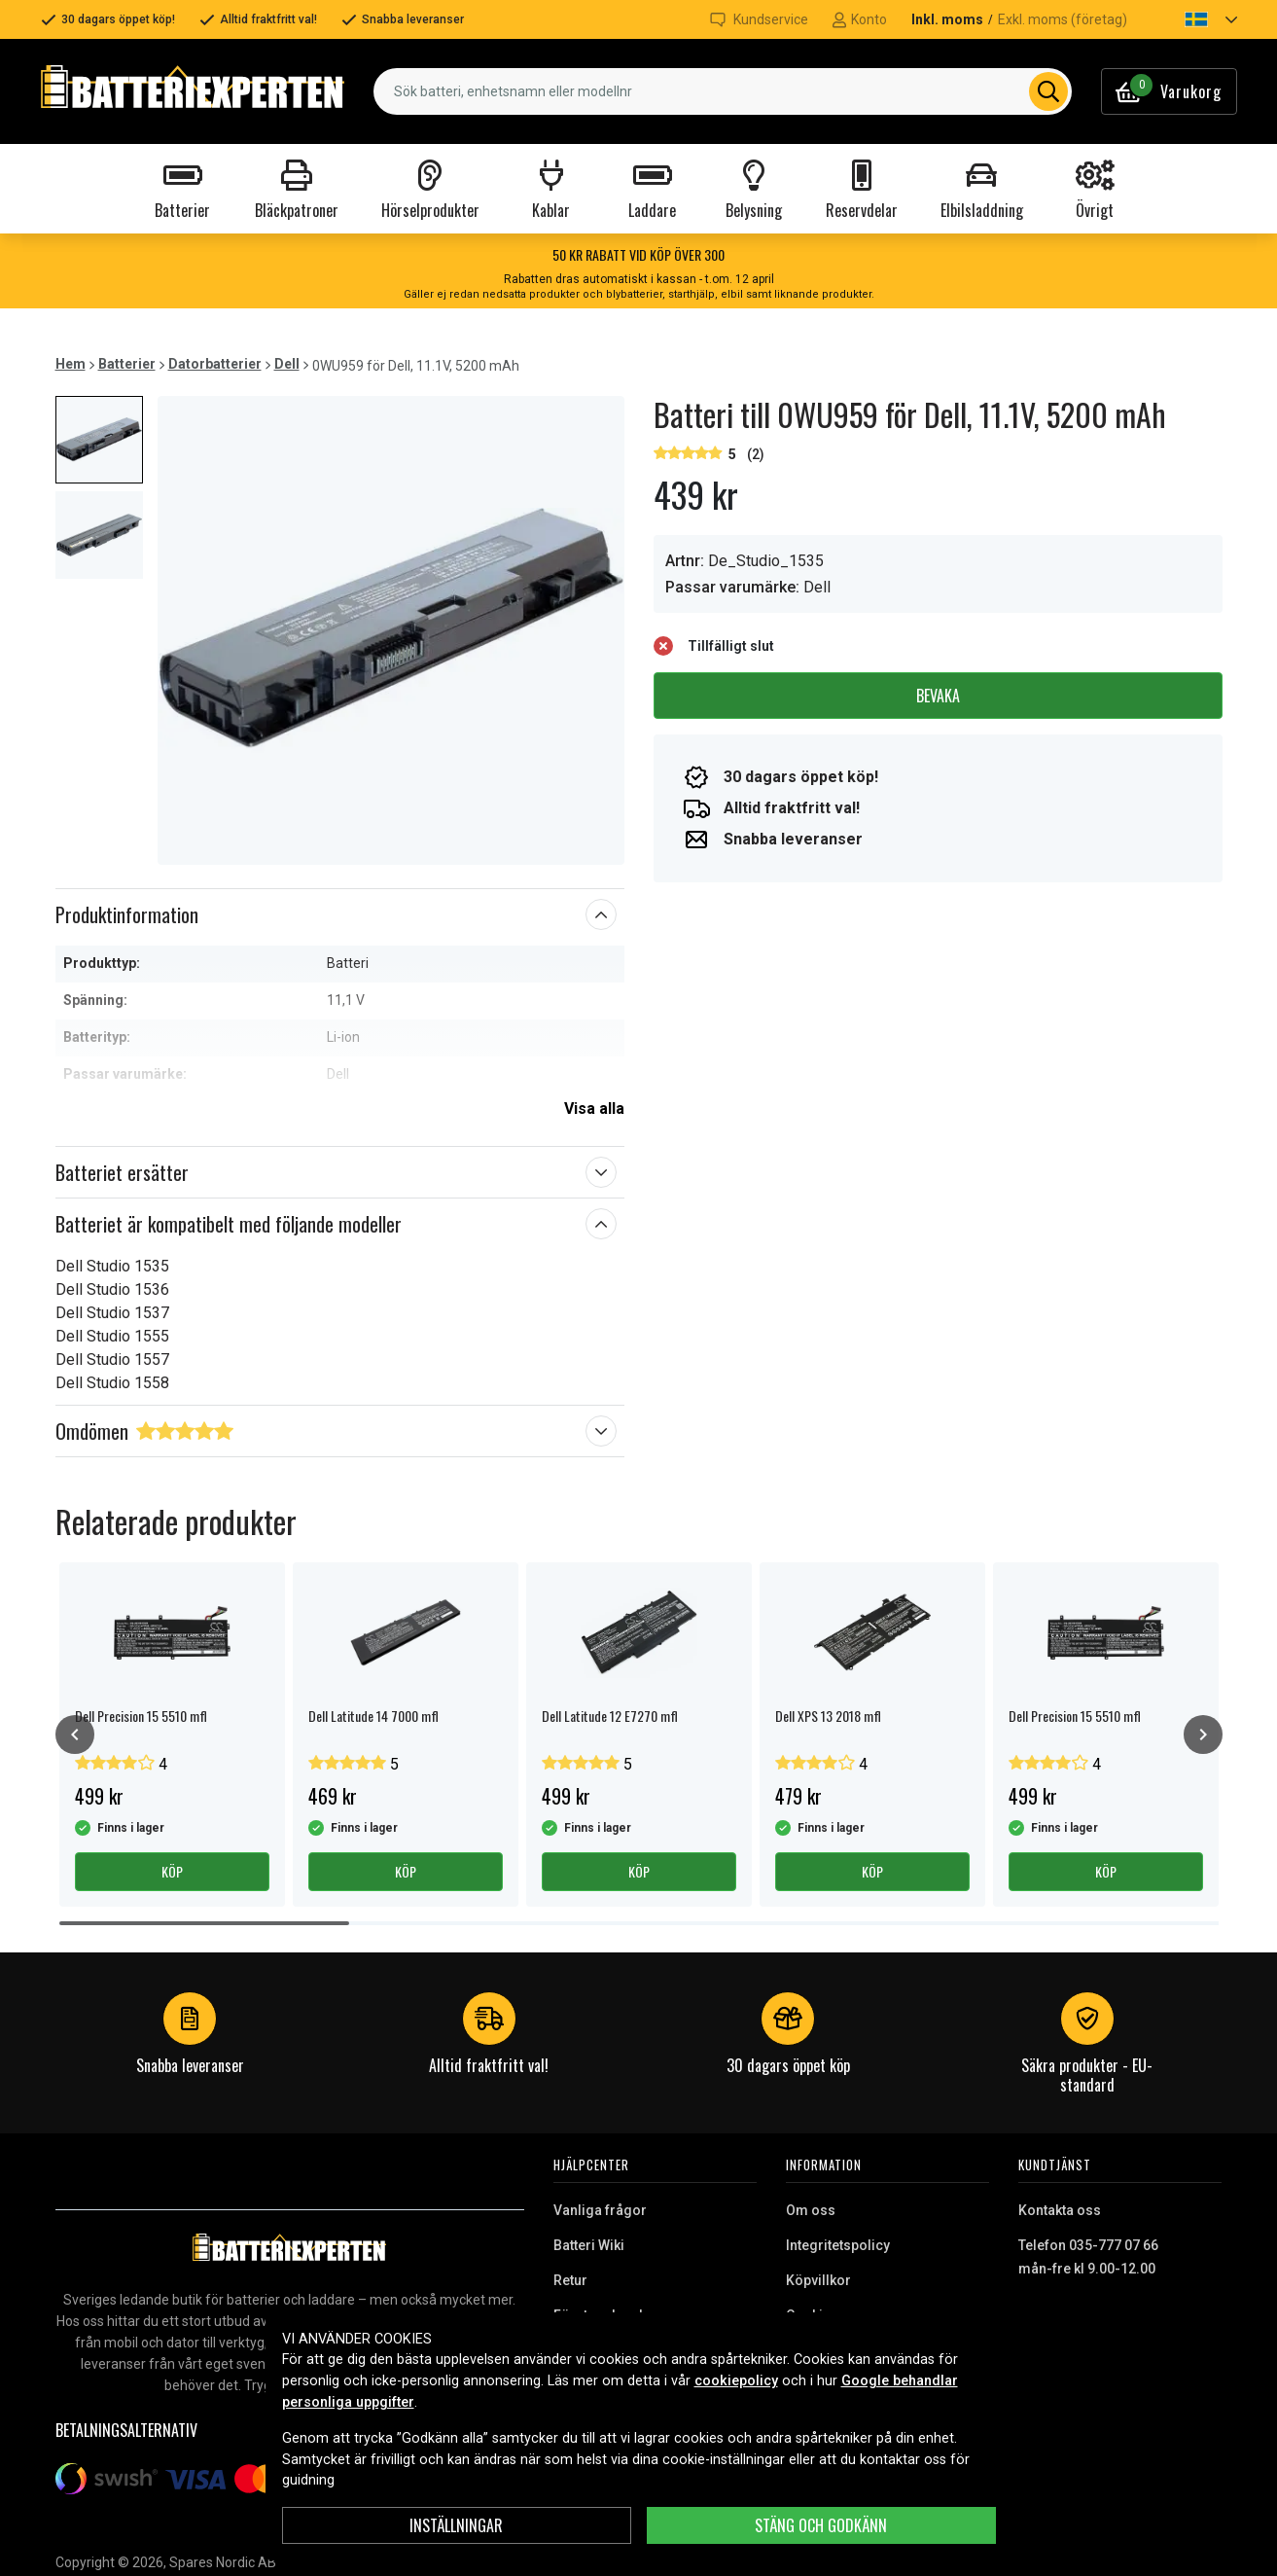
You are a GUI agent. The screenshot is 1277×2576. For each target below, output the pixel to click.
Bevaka (938, 695)
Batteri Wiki (588, 2245)
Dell (287, 364)
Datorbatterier (215, 364)
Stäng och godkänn (821, 2525)
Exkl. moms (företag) (1062, 19)
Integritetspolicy (838, 2245)
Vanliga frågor (600, 2210)
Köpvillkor (818, 2280)
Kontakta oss (1059, 2210)
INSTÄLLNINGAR (456, 2525)
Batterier (127, 364)
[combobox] (722, 91)
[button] (1194, 19)
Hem (70, 364)
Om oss (810, 2210)
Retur (570, 2280)
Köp (172, 1871)
